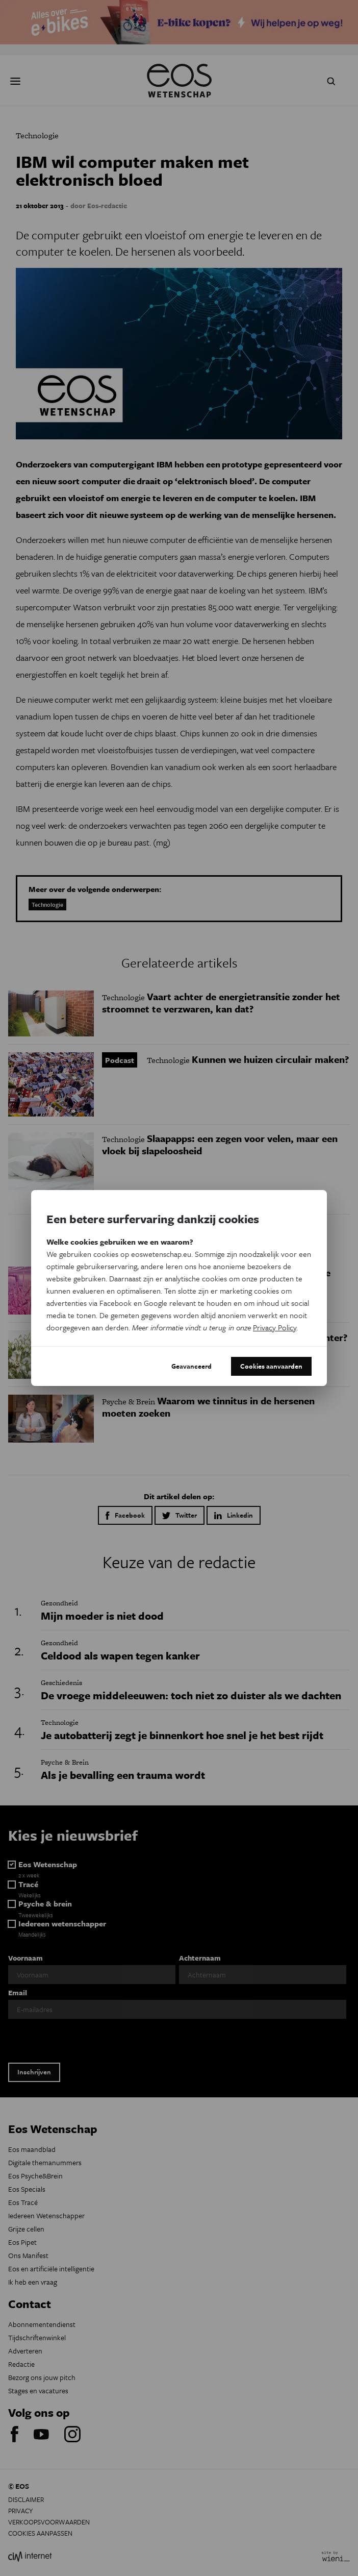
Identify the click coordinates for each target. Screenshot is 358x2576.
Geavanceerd (191, 1366)
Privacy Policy (274, 1327)
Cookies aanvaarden (271, 1366)
